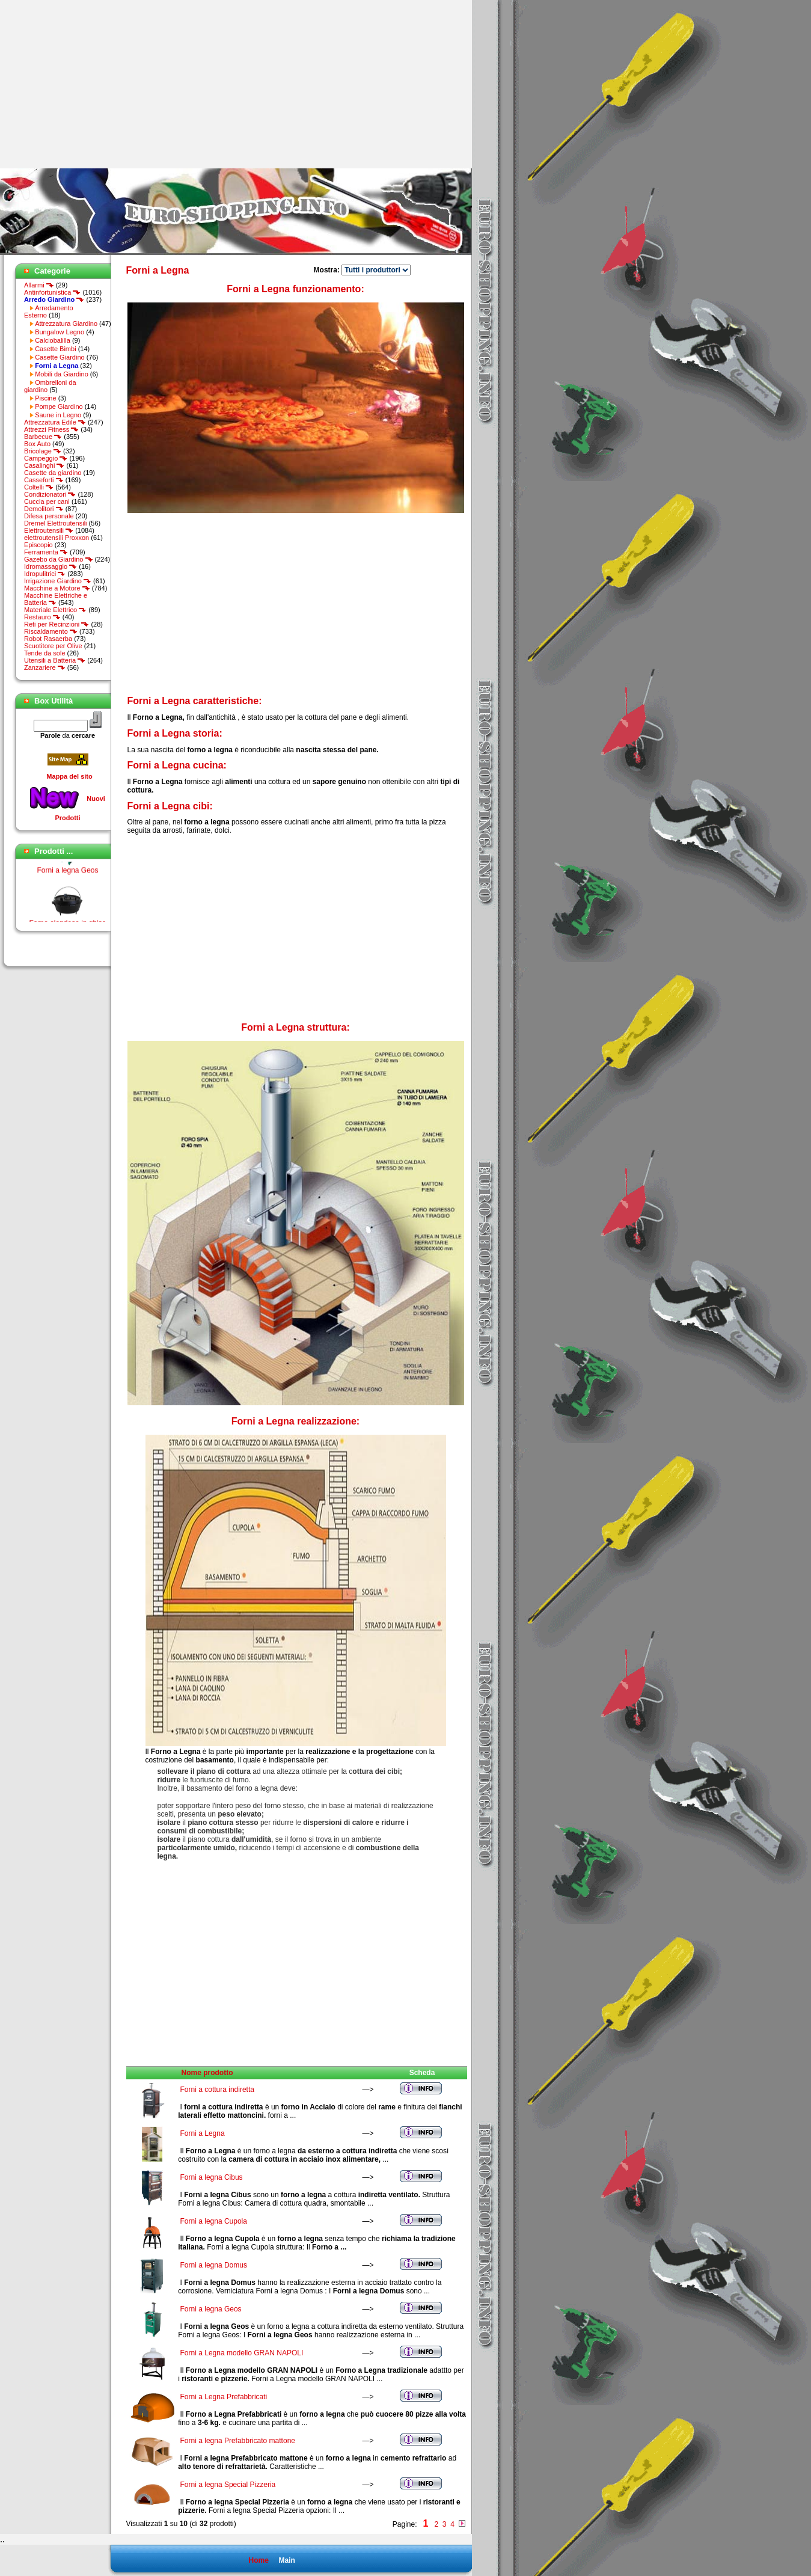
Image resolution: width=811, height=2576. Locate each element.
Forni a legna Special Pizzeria (228, 2484)
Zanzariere (45, 667)
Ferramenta (46, 552)
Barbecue (43, 436)
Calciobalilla (52, 340)
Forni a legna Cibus (211, 2177)
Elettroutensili (48, 530)
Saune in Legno (58, 415)
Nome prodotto (207, 2072)
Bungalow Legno (59, 332)
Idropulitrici (45, 573)
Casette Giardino (60, 357)
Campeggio (45, 458)
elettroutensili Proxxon (56, 537)
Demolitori (44, 508)
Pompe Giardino (59, 406)
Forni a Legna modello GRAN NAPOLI (242, 2353)
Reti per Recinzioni (56, 624)
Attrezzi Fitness (51, 429)
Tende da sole (45, 653)
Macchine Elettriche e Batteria (55, 599)
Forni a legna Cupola (213, 2221)
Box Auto (37, 443)
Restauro (42, 617)
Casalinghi (44, 465)
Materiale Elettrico (55, 609)
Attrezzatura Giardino (66, 323)
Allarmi (39, 285)
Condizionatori (50, 494)
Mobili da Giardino (61, 374)
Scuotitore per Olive (53, 645)
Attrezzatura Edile (55, 422)
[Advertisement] (101, 84)
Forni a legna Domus (213, 2265)
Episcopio (38, 544)
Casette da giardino (52, 472)
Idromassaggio (50, 566)
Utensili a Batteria (54, 660)
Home (258, 2560)
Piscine (45, 398)
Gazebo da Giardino (58, 559)
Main (286, 2560)
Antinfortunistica (52, 292)
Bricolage (42, 451)
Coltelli (39, 487)
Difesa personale (49, 516)
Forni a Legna (202, 2133)
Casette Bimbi (55, 348)
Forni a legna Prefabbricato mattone (237, 2440)
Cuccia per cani (47, 501)
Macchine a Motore (57, 588)
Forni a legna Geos (67, 874)
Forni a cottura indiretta (217, 2089)
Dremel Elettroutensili (55, 523)
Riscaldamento (51, 631)
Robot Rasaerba (48, 638)
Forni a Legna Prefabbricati (224, 2397)
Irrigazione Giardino (57, 580)
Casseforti (44, 479)
